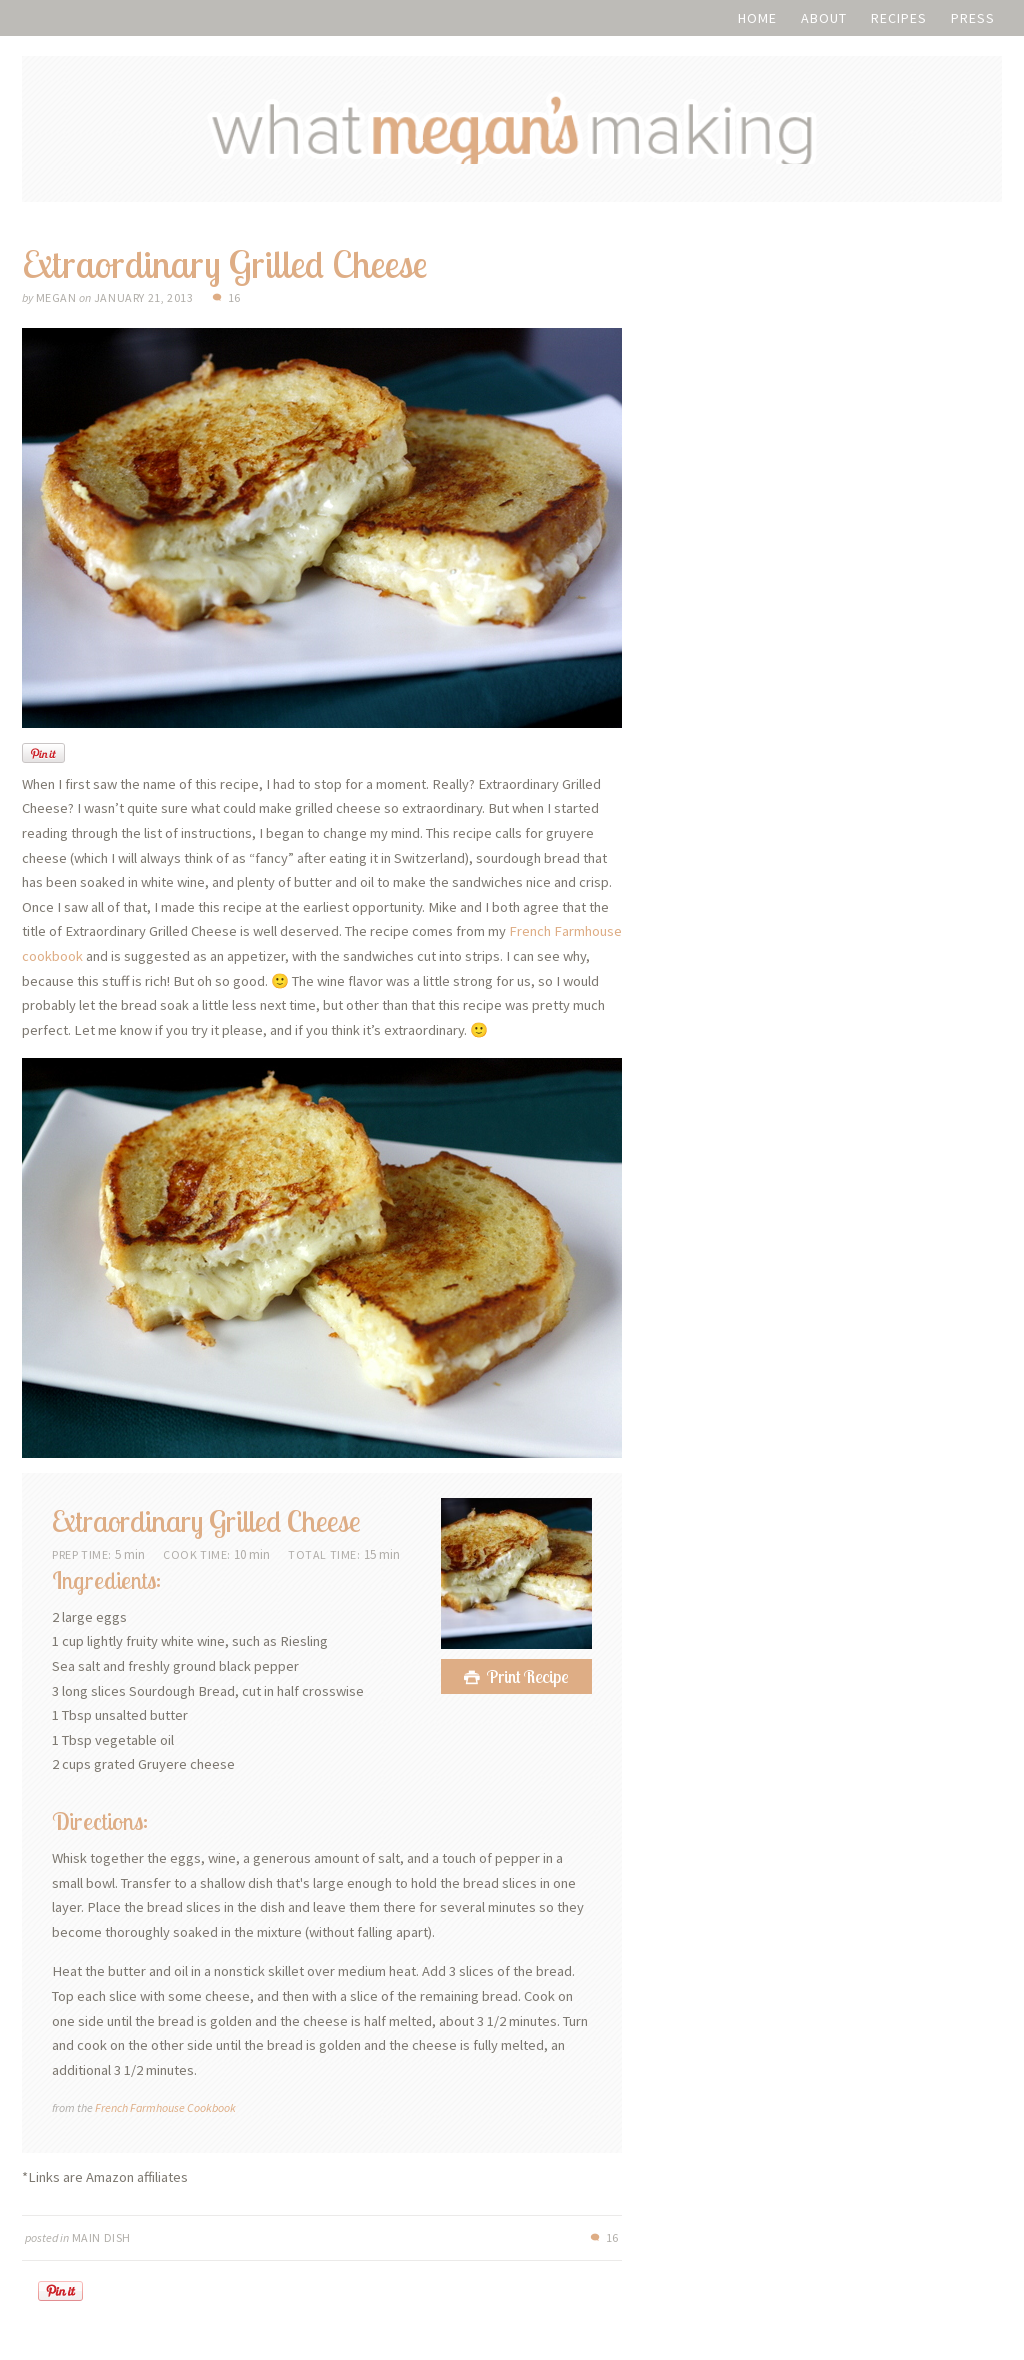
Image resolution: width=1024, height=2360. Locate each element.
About (824, 18)
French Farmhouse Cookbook (165, 2118)
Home (757, 18)
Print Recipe (528, 1688)
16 (234, 308)
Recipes (899, 18)
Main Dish (101, 2248)
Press (973, 18)
